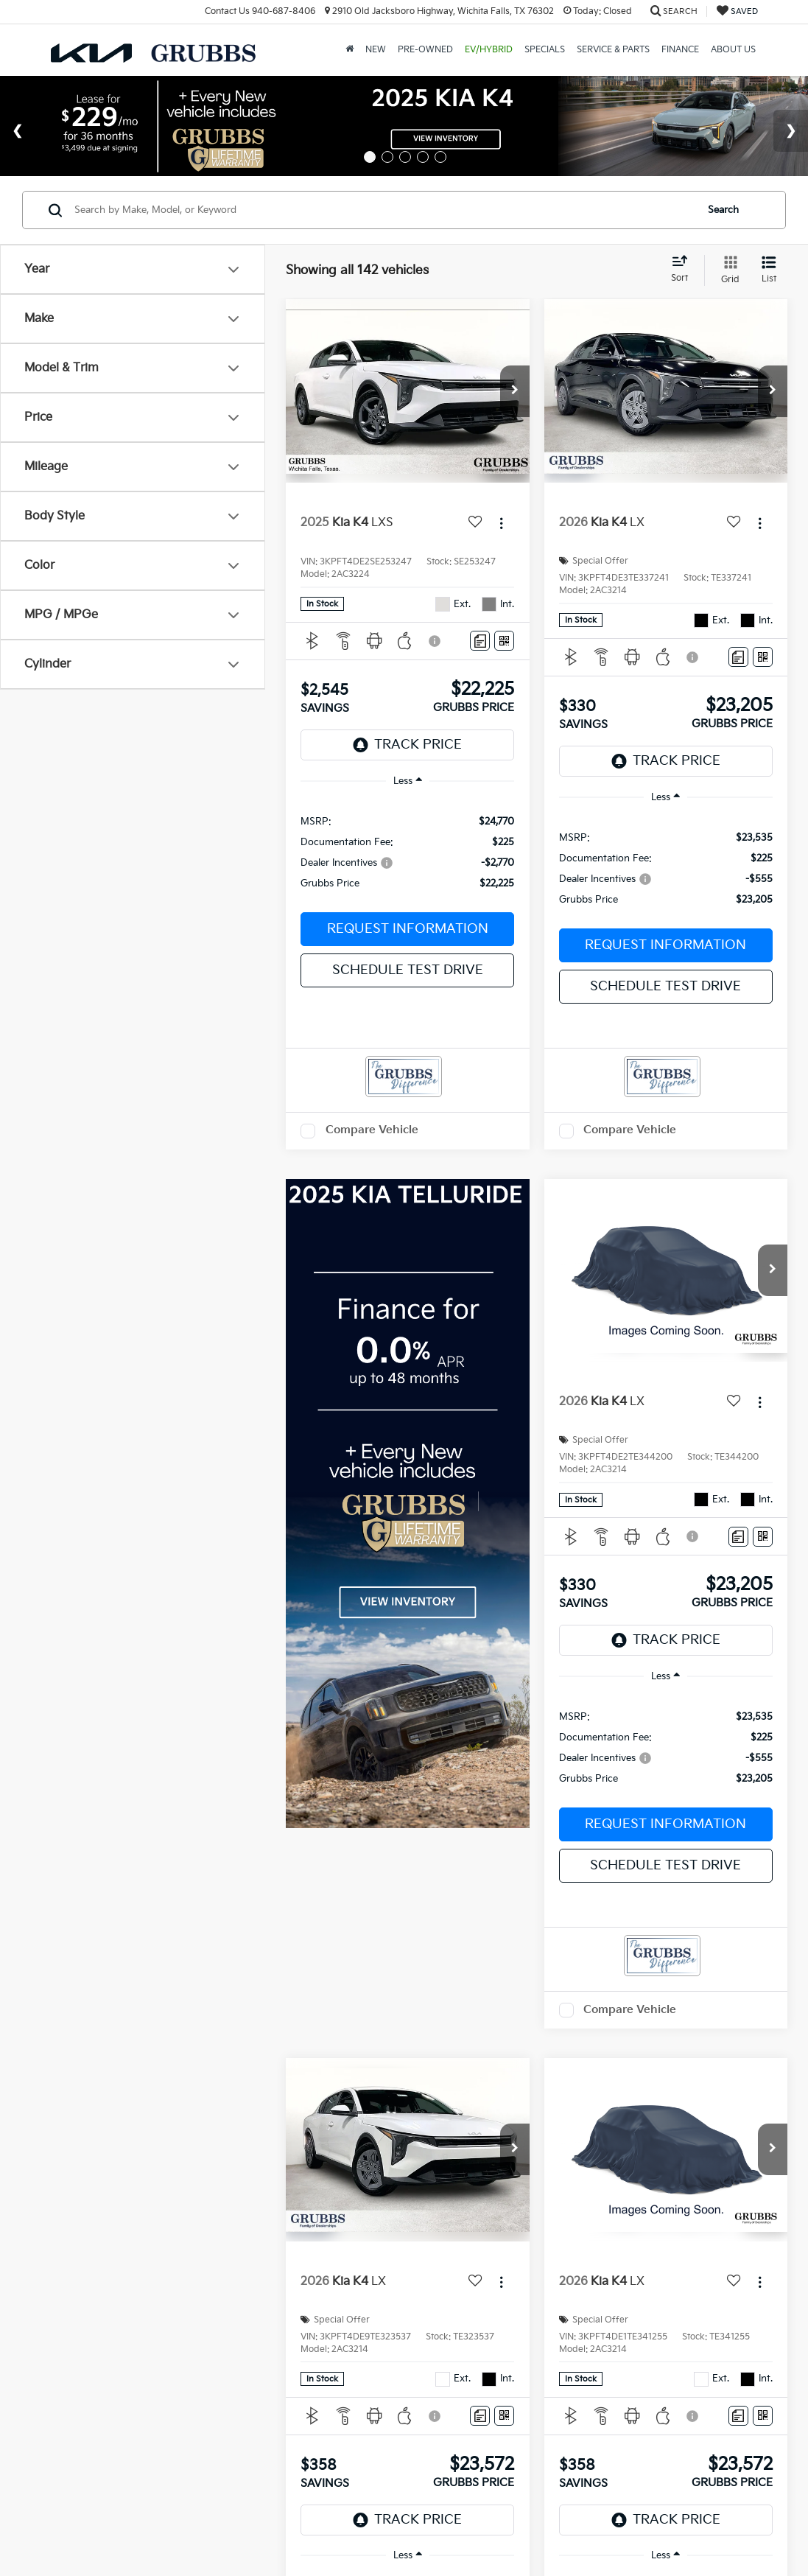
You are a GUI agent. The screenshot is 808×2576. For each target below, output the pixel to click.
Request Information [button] (407, 929)
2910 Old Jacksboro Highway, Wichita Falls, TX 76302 (439, 11)
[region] (407, 851)
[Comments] (480, 641)
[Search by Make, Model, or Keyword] (383, 210)
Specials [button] (544, 49)
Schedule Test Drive (407, 970)
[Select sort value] (684, 269)
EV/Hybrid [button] (489, 49)
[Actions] (501, 523)
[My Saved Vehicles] (737, 11)
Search (723, 210)
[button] (515, 391)
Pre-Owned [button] (425, 49)
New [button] (375, 49)
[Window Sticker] (504, 641)
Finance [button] (680, 49)
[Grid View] (727, 270)
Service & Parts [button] (613, 49)
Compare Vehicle (372, 1130)
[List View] (769, 270)
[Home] (349, 50)
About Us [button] (733, 49)
